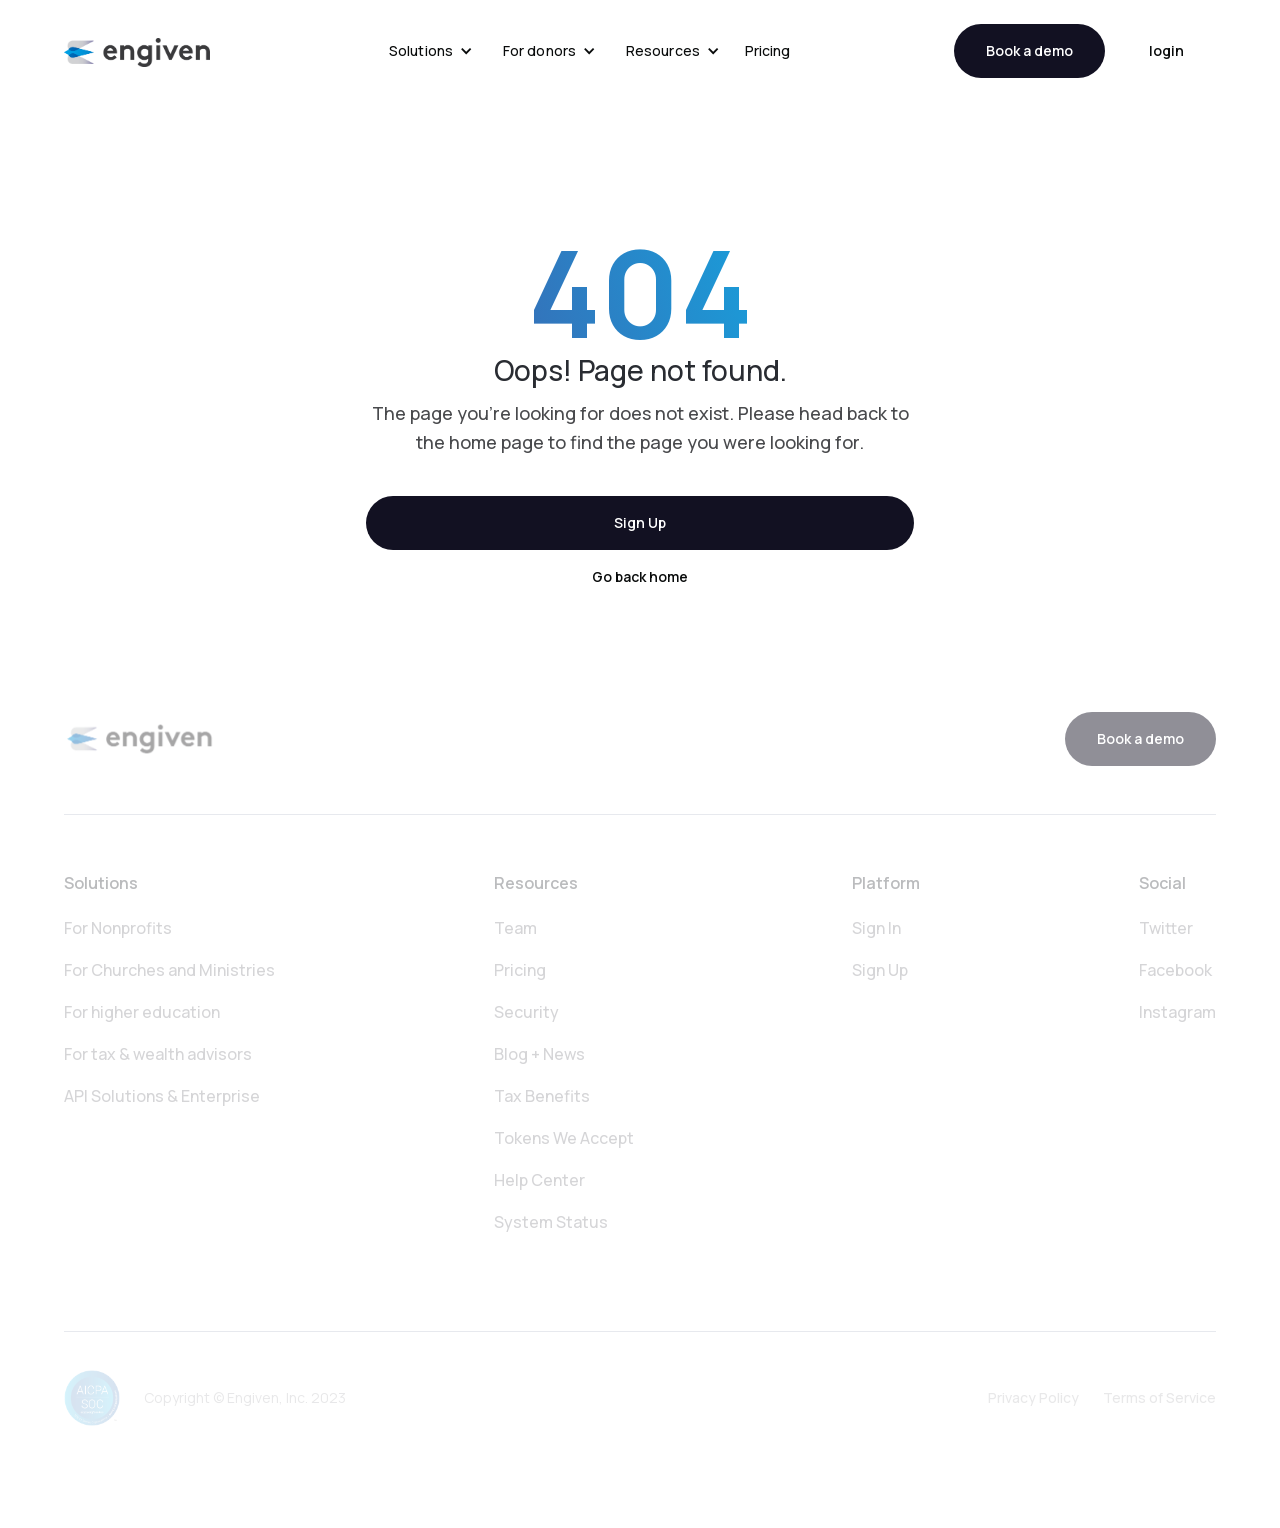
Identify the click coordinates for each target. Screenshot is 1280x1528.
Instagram (1177, 1012)
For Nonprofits (118, 928)
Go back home (640, 576)
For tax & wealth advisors (158, 1054)
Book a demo (1029, 50)
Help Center (539, 1180)
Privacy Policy (1033, 1397)
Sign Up (640, 522)
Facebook (1175, 970)
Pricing (767, 50)
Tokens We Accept (564, 1138)
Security (526, 1012)
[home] (137, 51)
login (1166, 50)
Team (515, 928)
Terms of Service (1159, 1397)
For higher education (142, 1012)
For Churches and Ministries (169, 970)
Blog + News (539, 1054)
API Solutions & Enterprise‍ (162, 1096)
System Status (551, 1222)
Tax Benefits (542, 1096)
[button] (431, 51)
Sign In (876, 928)
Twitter (1166, 928)
